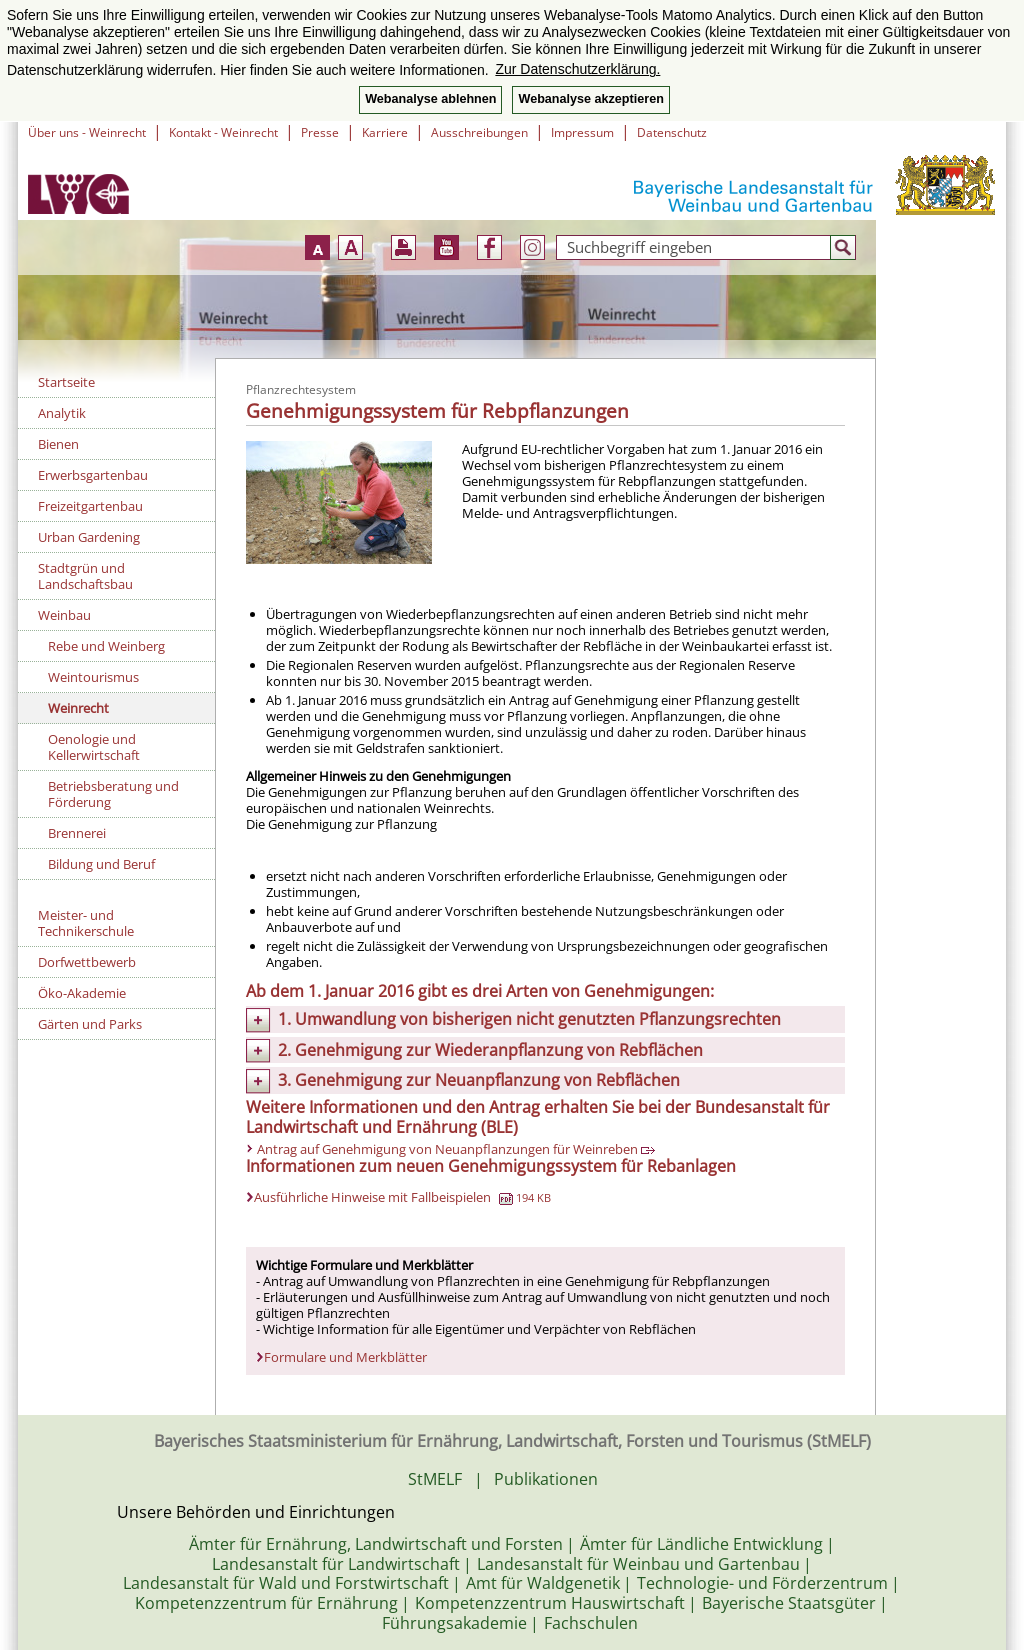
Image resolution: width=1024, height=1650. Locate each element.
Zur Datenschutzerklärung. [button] (577, 69)
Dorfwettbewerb (87, 962)
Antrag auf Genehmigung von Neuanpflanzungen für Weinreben (456, 1149)
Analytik (62, 413)
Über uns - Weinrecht (87, 132)
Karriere (385, 132)
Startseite (66, 382)
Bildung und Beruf (101, 864)
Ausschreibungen (479, 132)
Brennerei (77, 833)
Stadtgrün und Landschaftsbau (85, 576)
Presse (320, 132)
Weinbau (64, 615)
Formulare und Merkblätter (345, 1357)
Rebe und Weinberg (106, 646)
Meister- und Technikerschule (86, 923)
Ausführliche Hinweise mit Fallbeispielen (402, 1197)
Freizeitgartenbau (90, 506)
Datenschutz (672, 132)
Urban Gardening (89, 537)
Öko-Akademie (82, 993)
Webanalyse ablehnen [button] (430, 99)
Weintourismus (93, 677)
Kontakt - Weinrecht (223, 132)
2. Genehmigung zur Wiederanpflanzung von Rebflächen (490, 1050)
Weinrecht (78, 708)
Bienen (58, 444)
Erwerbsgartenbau (93, 475)
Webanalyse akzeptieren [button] (590, 99)
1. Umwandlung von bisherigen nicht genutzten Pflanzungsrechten (529, 1019)
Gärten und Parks (90, 1024)
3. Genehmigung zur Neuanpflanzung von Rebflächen (479, 1080)
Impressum (582, 132)
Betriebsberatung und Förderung (113, 794)
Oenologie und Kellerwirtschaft (94, 747)
